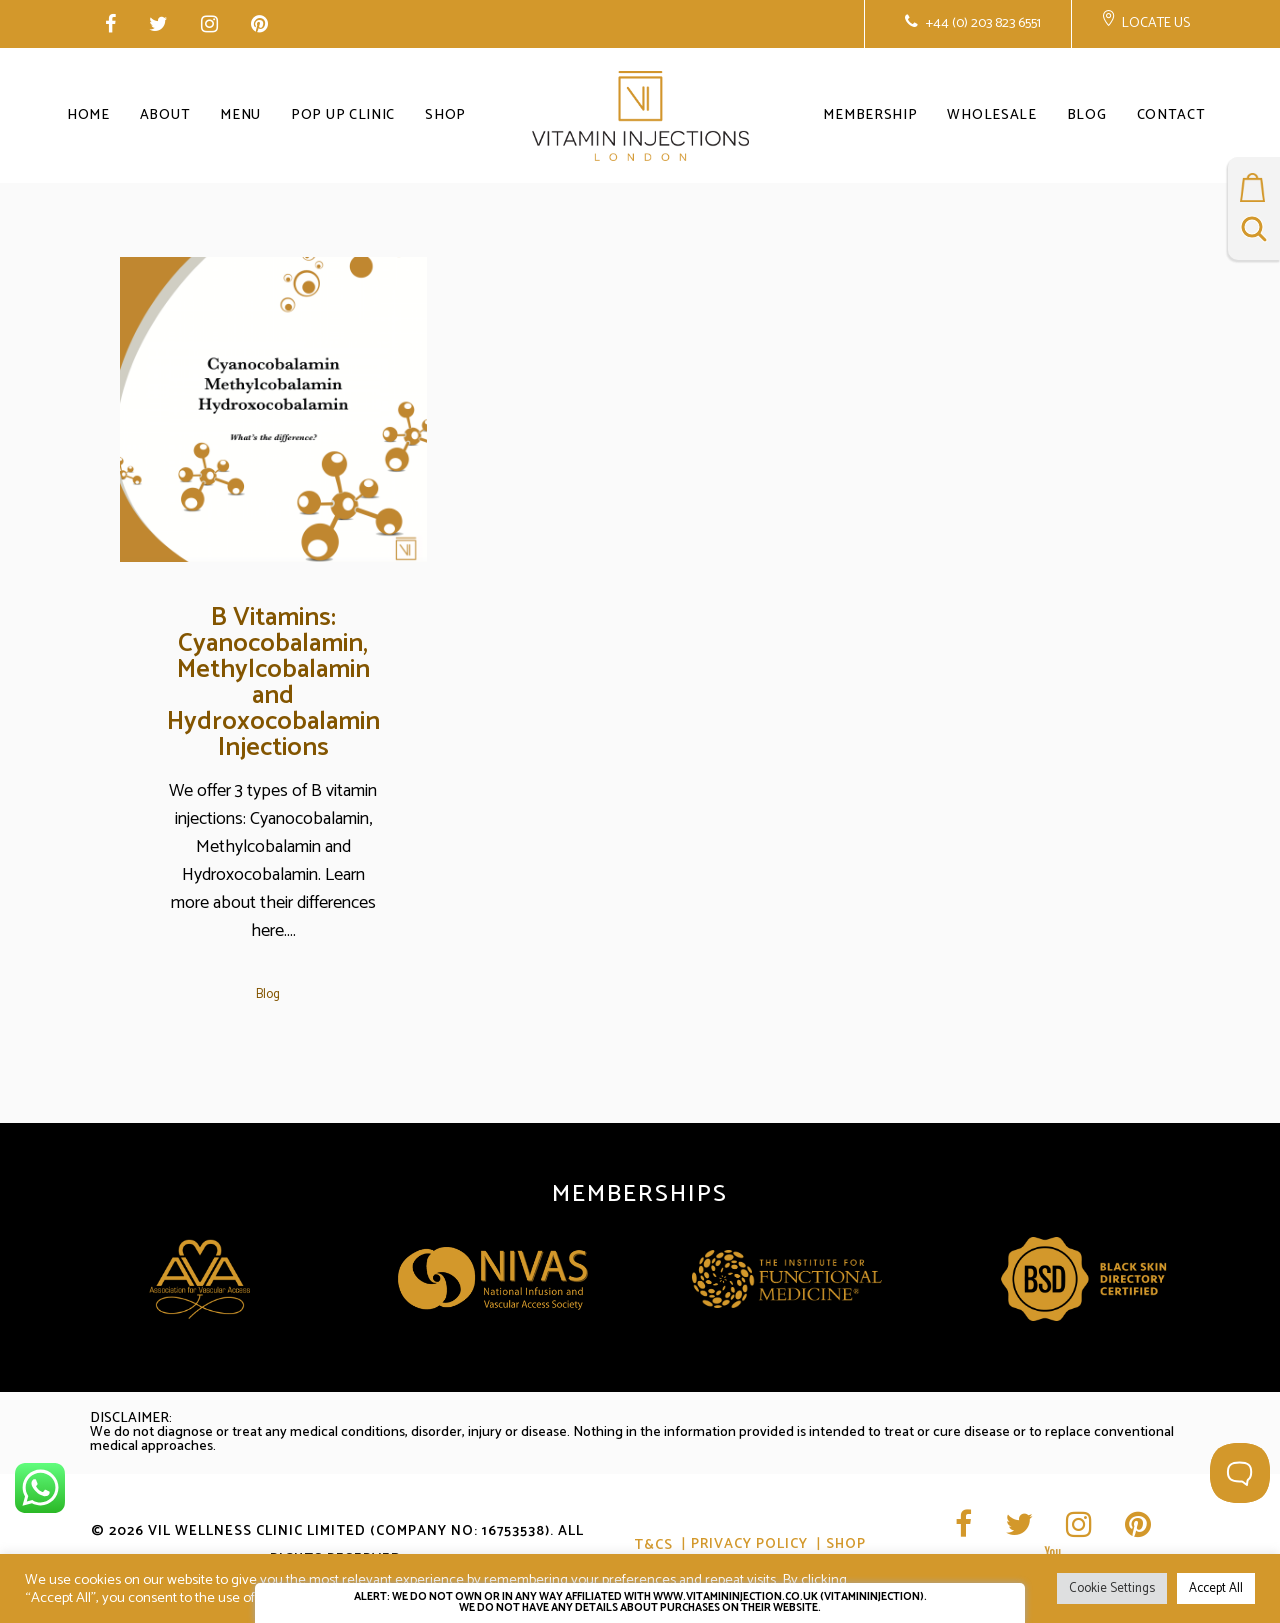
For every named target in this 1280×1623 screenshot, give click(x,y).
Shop (846, 1545)
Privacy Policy (749, 1545)
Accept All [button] (1216, 1588)
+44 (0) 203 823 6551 (982, 23)
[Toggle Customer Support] (1240, 1473)
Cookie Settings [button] (1112, 1588)
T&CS (653, 1545)
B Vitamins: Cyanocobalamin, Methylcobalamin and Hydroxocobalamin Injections (273, 682)
